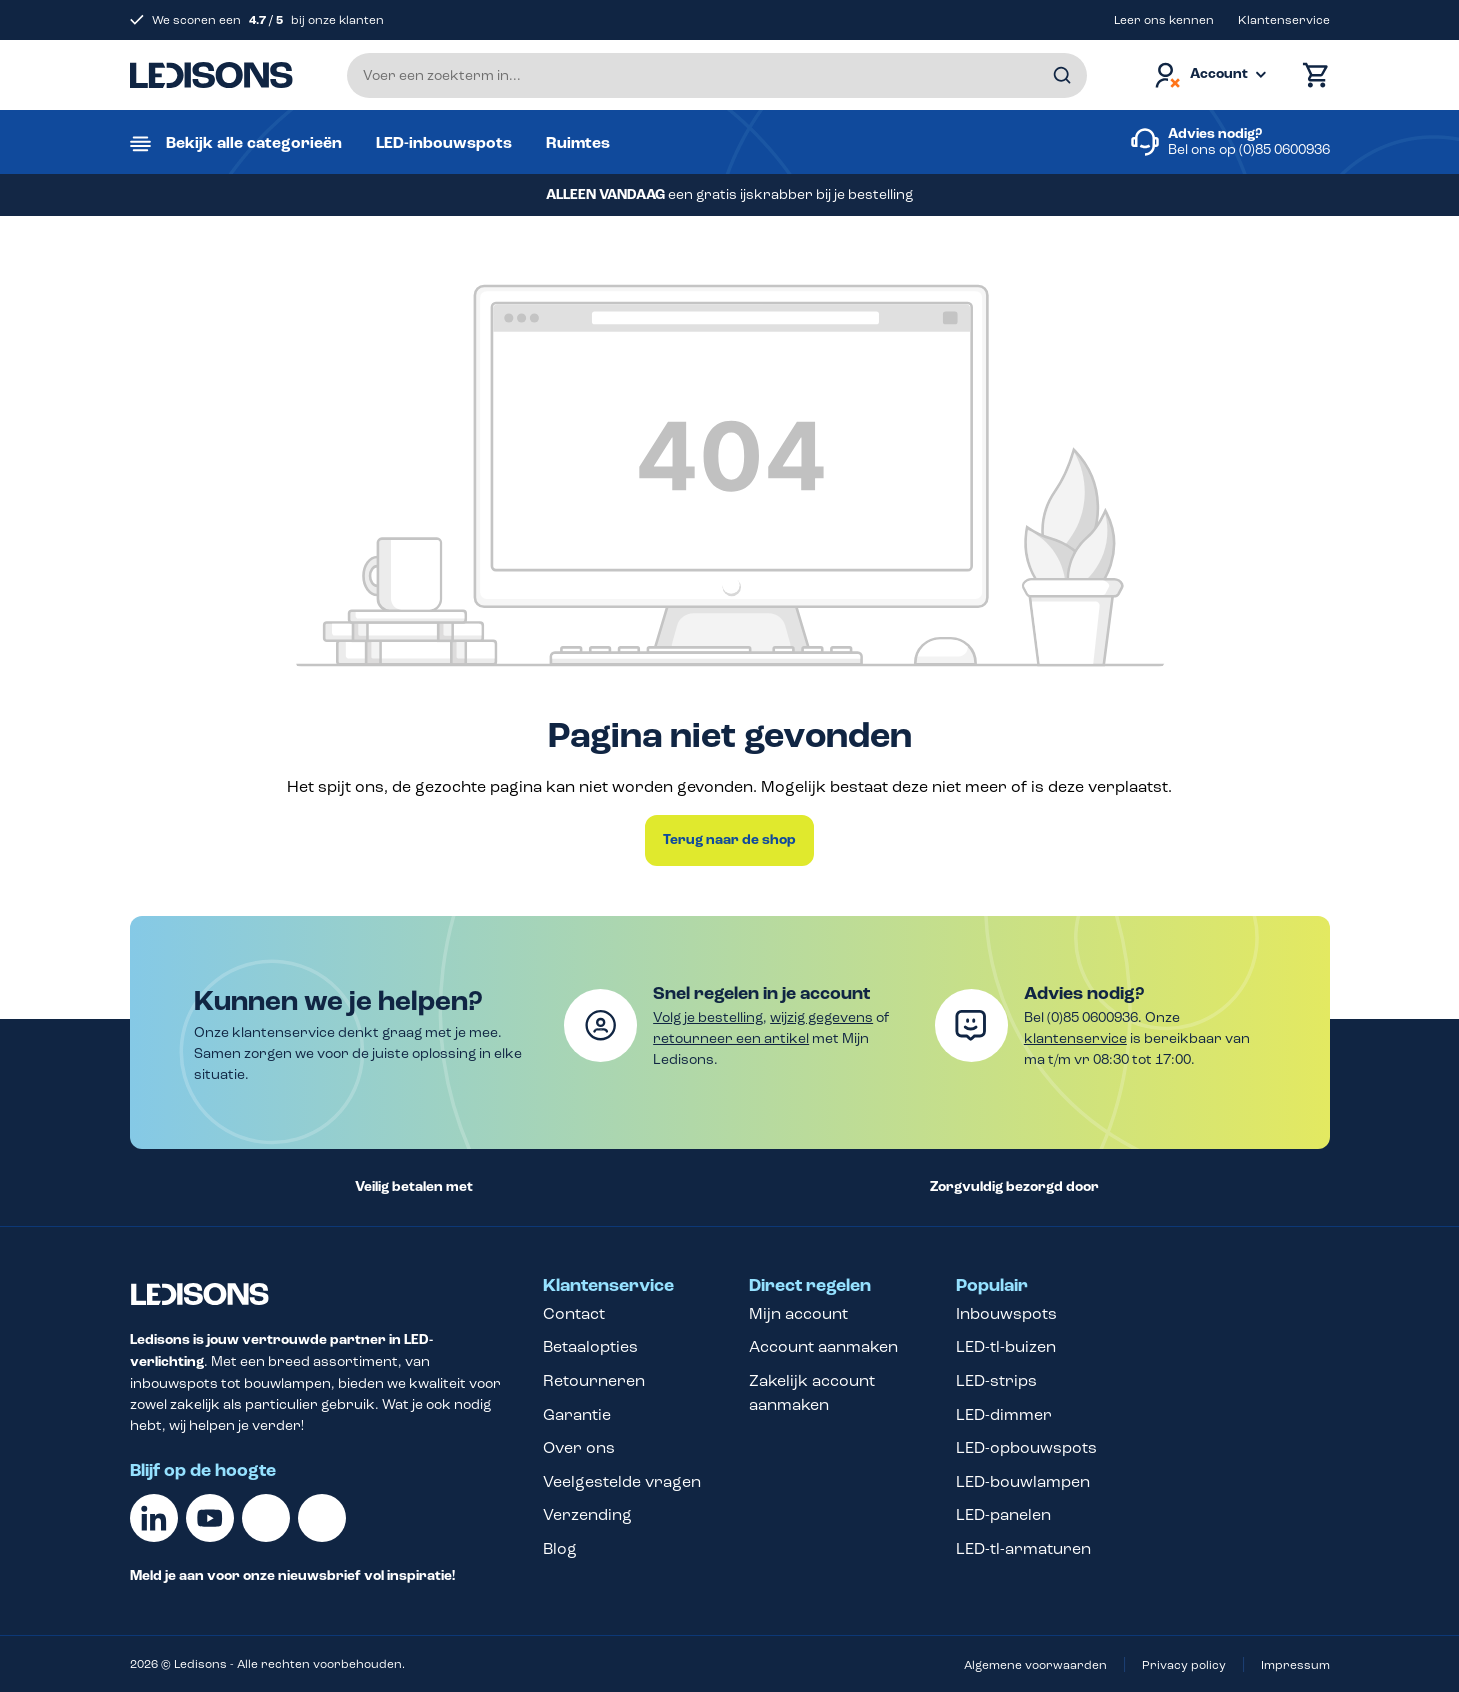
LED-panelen (1003, 1514)
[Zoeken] (1062, 75)
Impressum (1295, 1665)
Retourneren (594, 1380)
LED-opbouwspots (1026, 1447)
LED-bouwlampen (1023, 1481)
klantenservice (1075, 1038)
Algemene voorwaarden (1035, 1665)
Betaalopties (590, 1346)
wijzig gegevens (821, 1017)
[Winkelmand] (1311, 75)
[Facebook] (266, 1518)
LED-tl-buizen (1006, 1346)
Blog (560, 1548)
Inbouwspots (1006, 1313)
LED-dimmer (1004, 1414)
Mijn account (798, 1313)
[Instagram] (322, 1518)
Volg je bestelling (708, 1017)
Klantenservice (1284, 20)
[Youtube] (210, 1518)
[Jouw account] (1209, 75)
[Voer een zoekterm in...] (717, 75)
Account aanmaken (823, 1346)
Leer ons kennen (1164, 20)
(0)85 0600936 (1284, 149)
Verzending (587, 1514)
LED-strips (996, 1380)
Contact (574, 1313)
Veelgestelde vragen (622, 1481)
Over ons (579, 1447)
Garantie (577, 1414)
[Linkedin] (154, 1518)
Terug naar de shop (729, 840)
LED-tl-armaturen (1023, 1548)
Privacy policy (1184, 1665)
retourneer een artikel (731, 1038)
